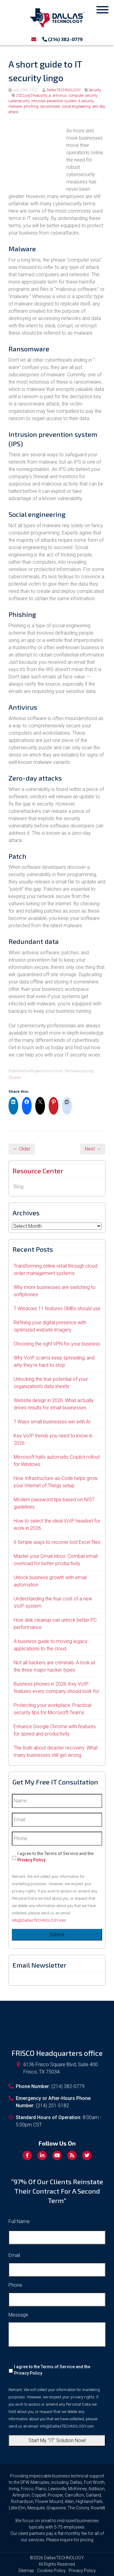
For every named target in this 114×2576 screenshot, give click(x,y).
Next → (93, 1149)
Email (14, 2255)
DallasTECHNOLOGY (64, 90)
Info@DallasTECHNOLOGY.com (39, 1920)
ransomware (50, 106)
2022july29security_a (33, 95)
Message (18, 2315)
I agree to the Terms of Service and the (55, 1856)
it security (86, 101)
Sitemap (26, 2570)
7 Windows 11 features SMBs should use (57, 1308)
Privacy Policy (31, 1859)
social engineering (76, 106)
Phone (15, 2285)
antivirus (60, 95)
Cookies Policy (51, 2570)
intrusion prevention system (53, 101)
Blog (18, 1186)
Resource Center (37, 1171)
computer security (83, 95)
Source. (15, 1077)
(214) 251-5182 (52, 2105)
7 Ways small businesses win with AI (52, 1422)
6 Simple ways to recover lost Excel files (57, 1542)
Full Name (19, 2221)
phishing (31, 106)
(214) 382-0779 (62, 39)
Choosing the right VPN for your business (57, 1344)
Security (94, 90)
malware (15, 106)
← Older (21, 1149)
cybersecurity (19, 101)
